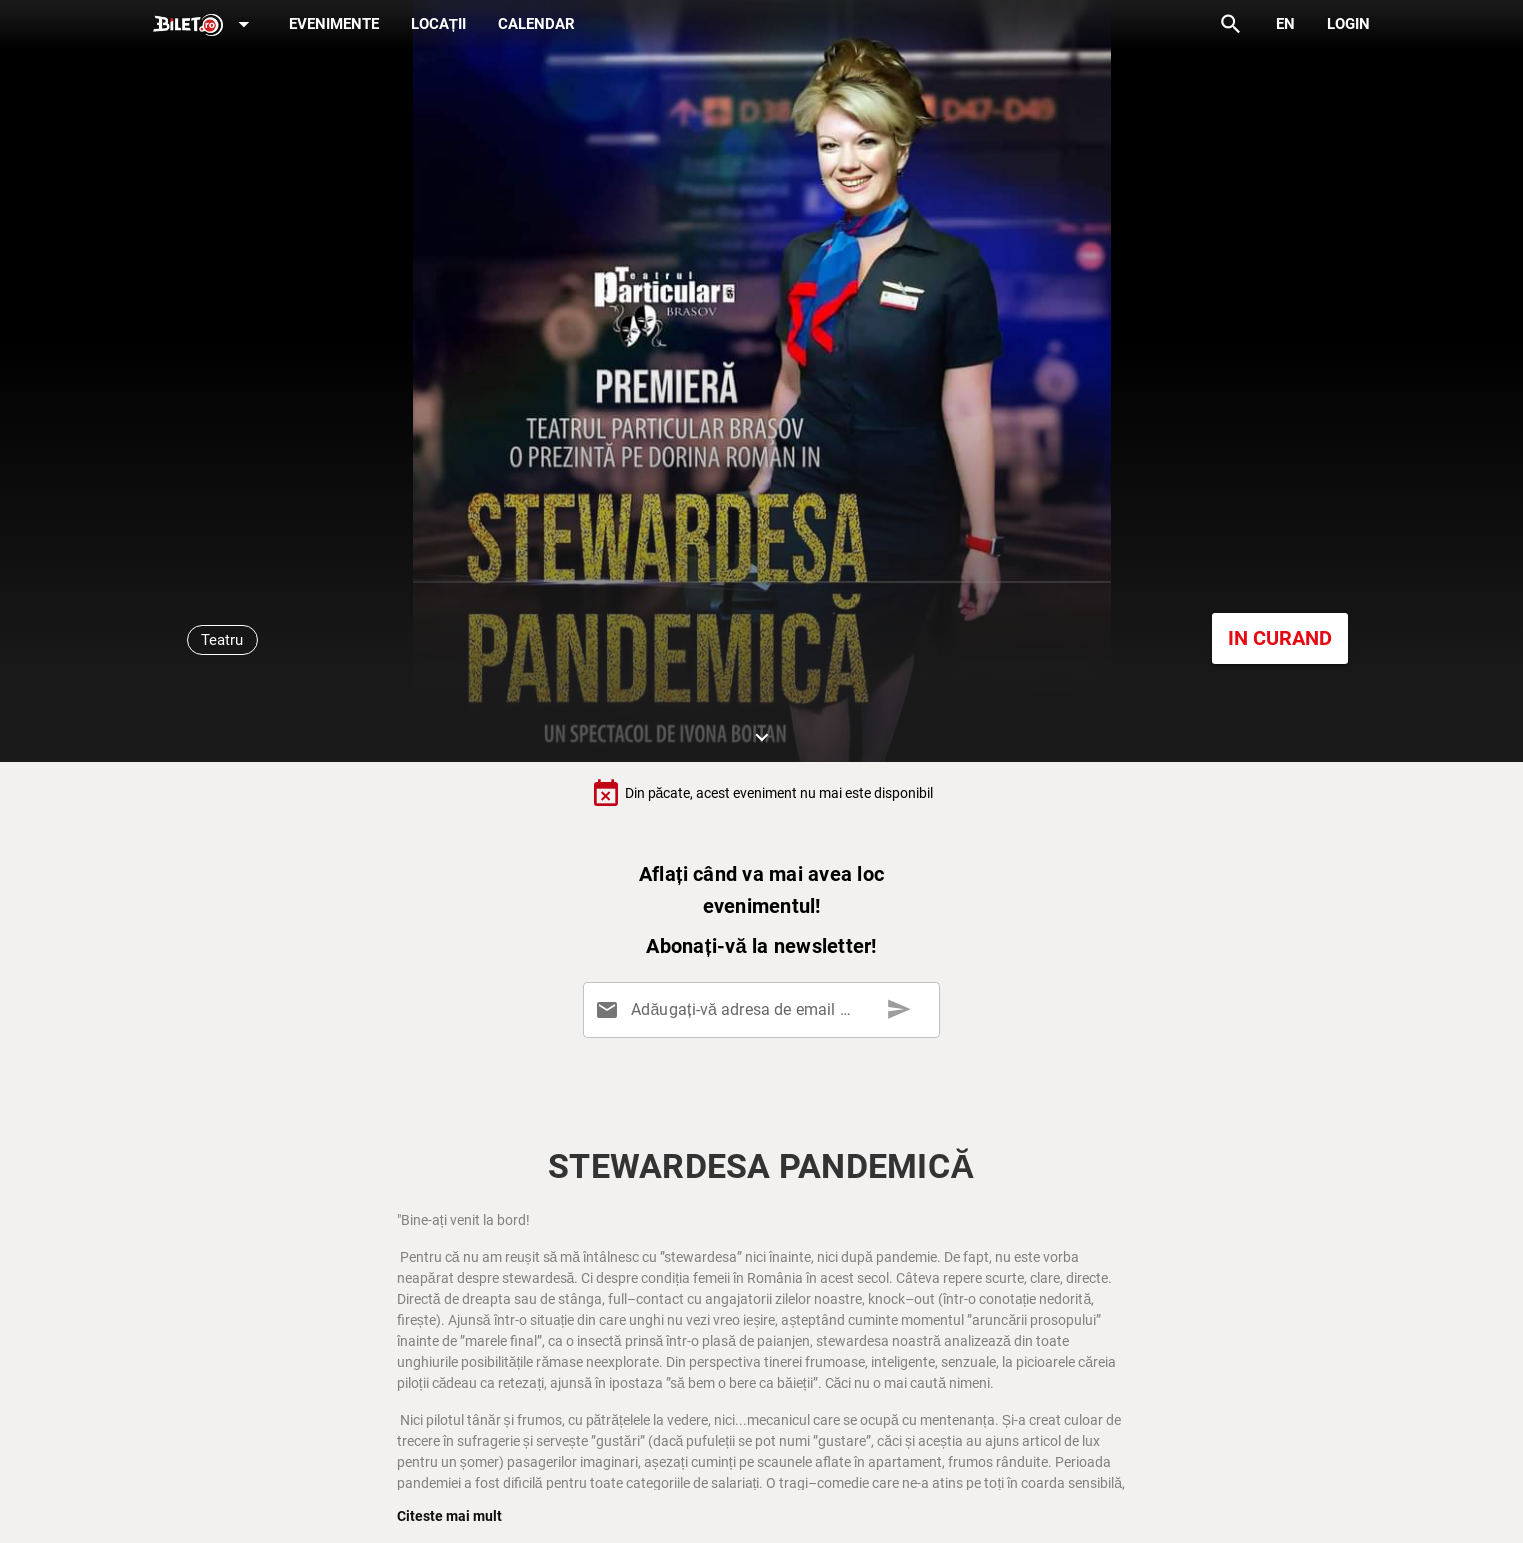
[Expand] (205, 25)
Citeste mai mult (449, 1516)
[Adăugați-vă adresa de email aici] (765, 1010)
